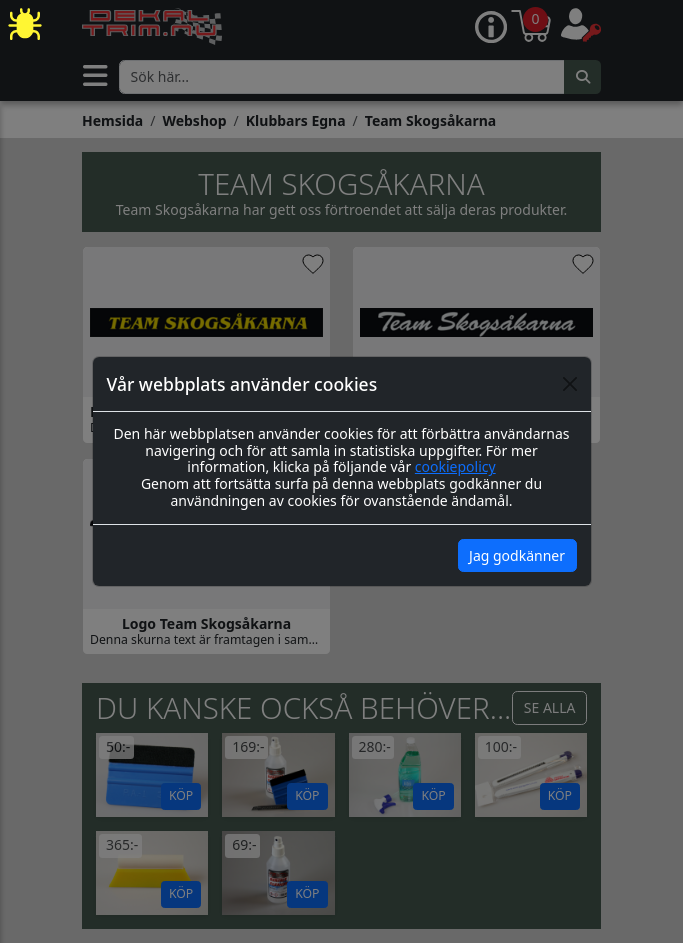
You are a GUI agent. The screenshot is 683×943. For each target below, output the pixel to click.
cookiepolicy (455, 466)
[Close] (570, 384)
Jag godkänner (517, 555)
